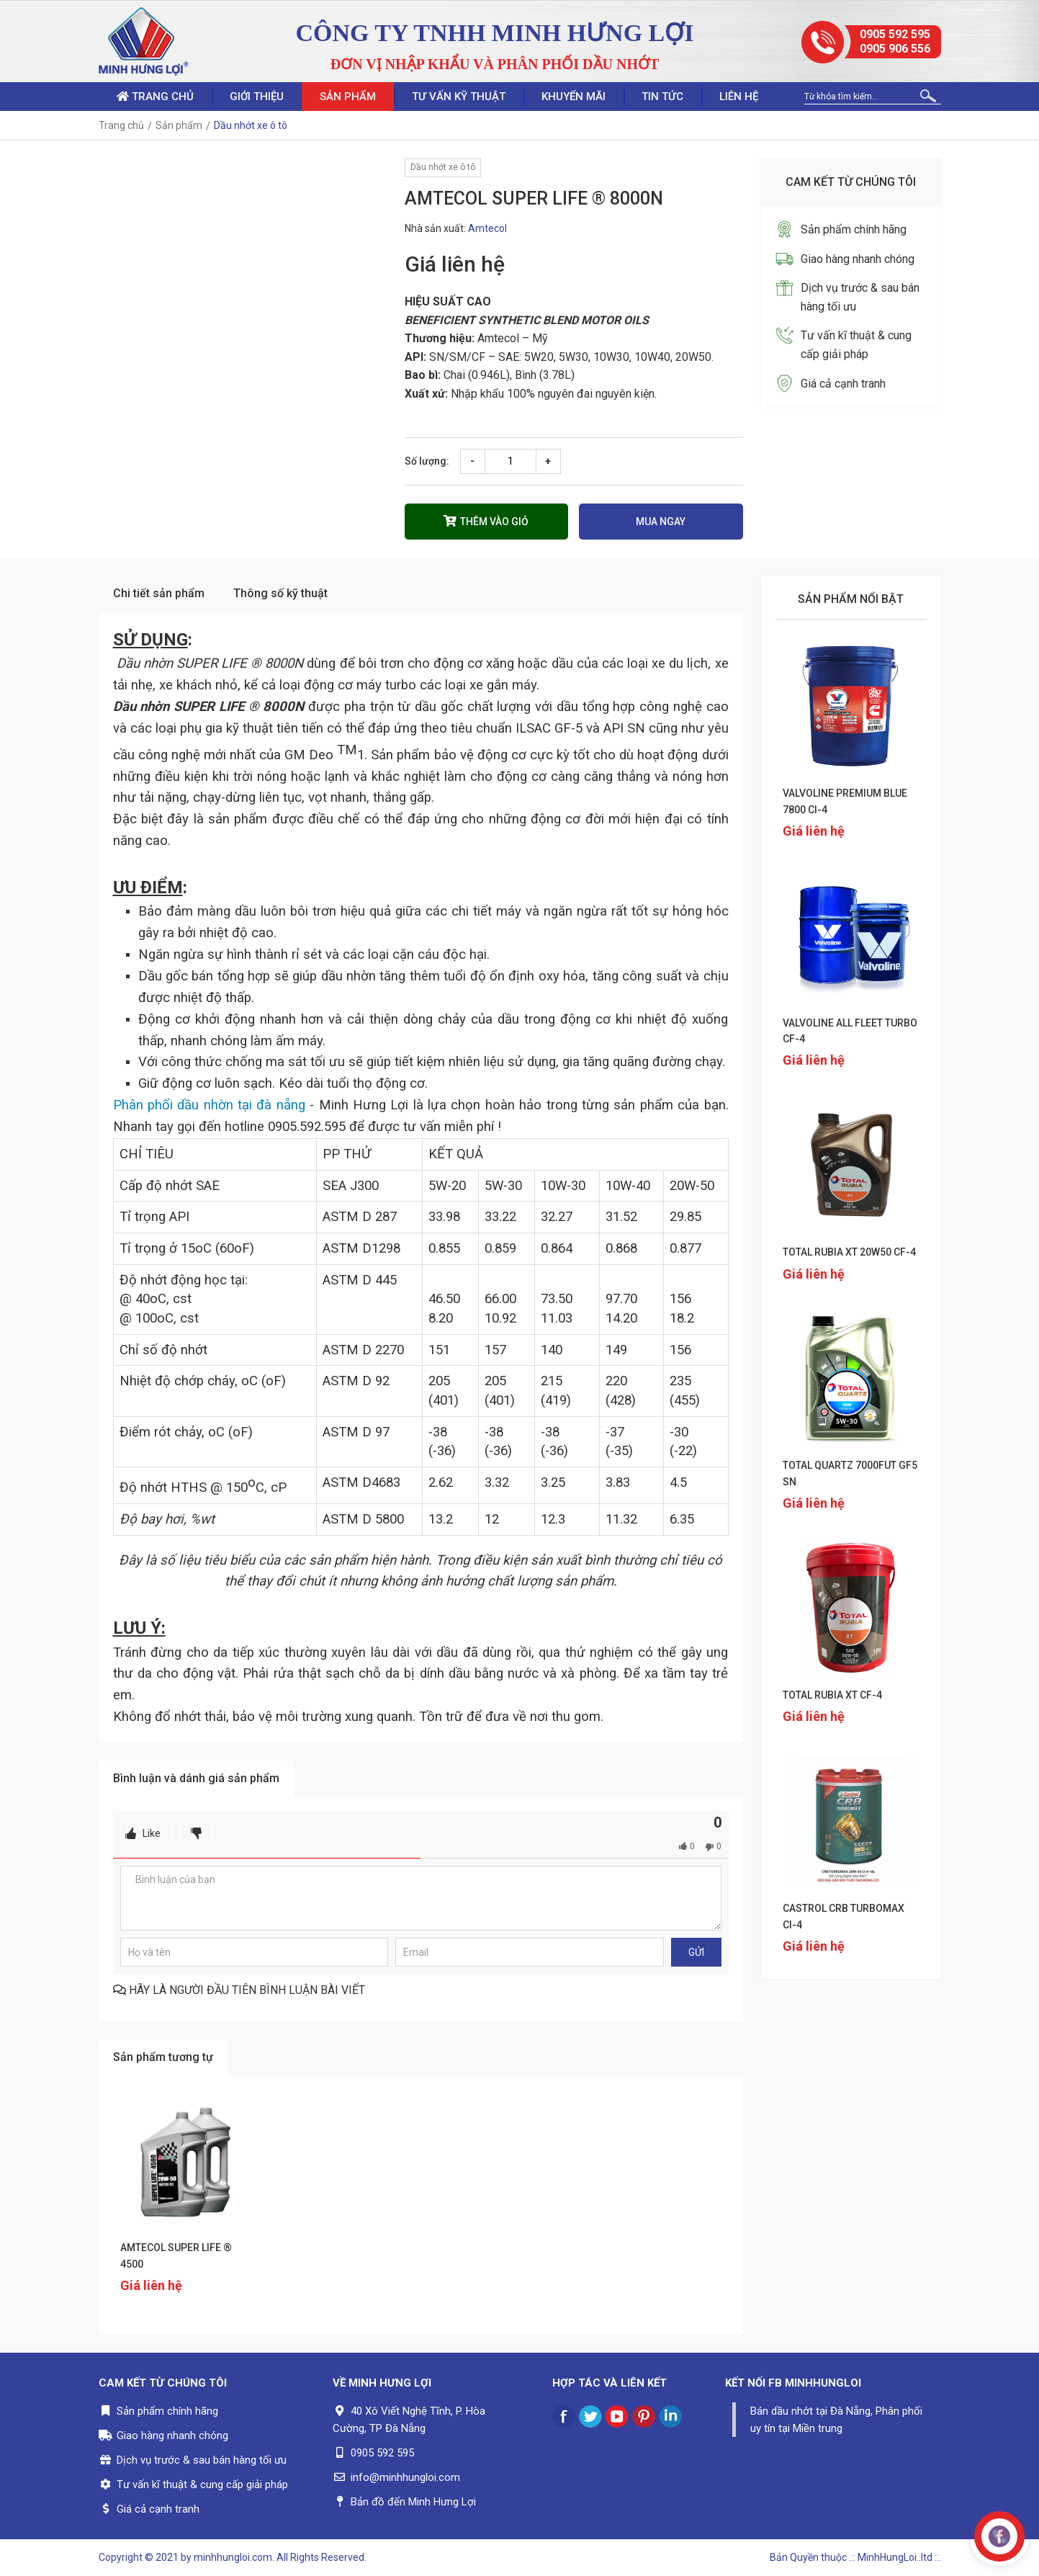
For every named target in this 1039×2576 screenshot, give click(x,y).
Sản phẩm (348, 96)
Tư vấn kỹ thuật (458, 96)
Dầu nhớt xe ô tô (442, 167)
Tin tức (662, 96)
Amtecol (487, 228)
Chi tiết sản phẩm (158, 593)
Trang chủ (155, 96)
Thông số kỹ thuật (280, 593)
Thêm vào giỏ (486, 521)
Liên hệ (738, 96)
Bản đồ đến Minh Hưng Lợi (413, 2501)
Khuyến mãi (573, 96)
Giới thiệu (257, 96)
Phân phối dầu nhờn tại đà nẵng (209, 1105)
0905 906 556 (895, 48)
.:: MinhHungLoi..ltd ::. (895, 2557)
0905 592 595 (895, 34)
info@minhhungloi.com (405, 2477)
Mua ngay (660, 521)
